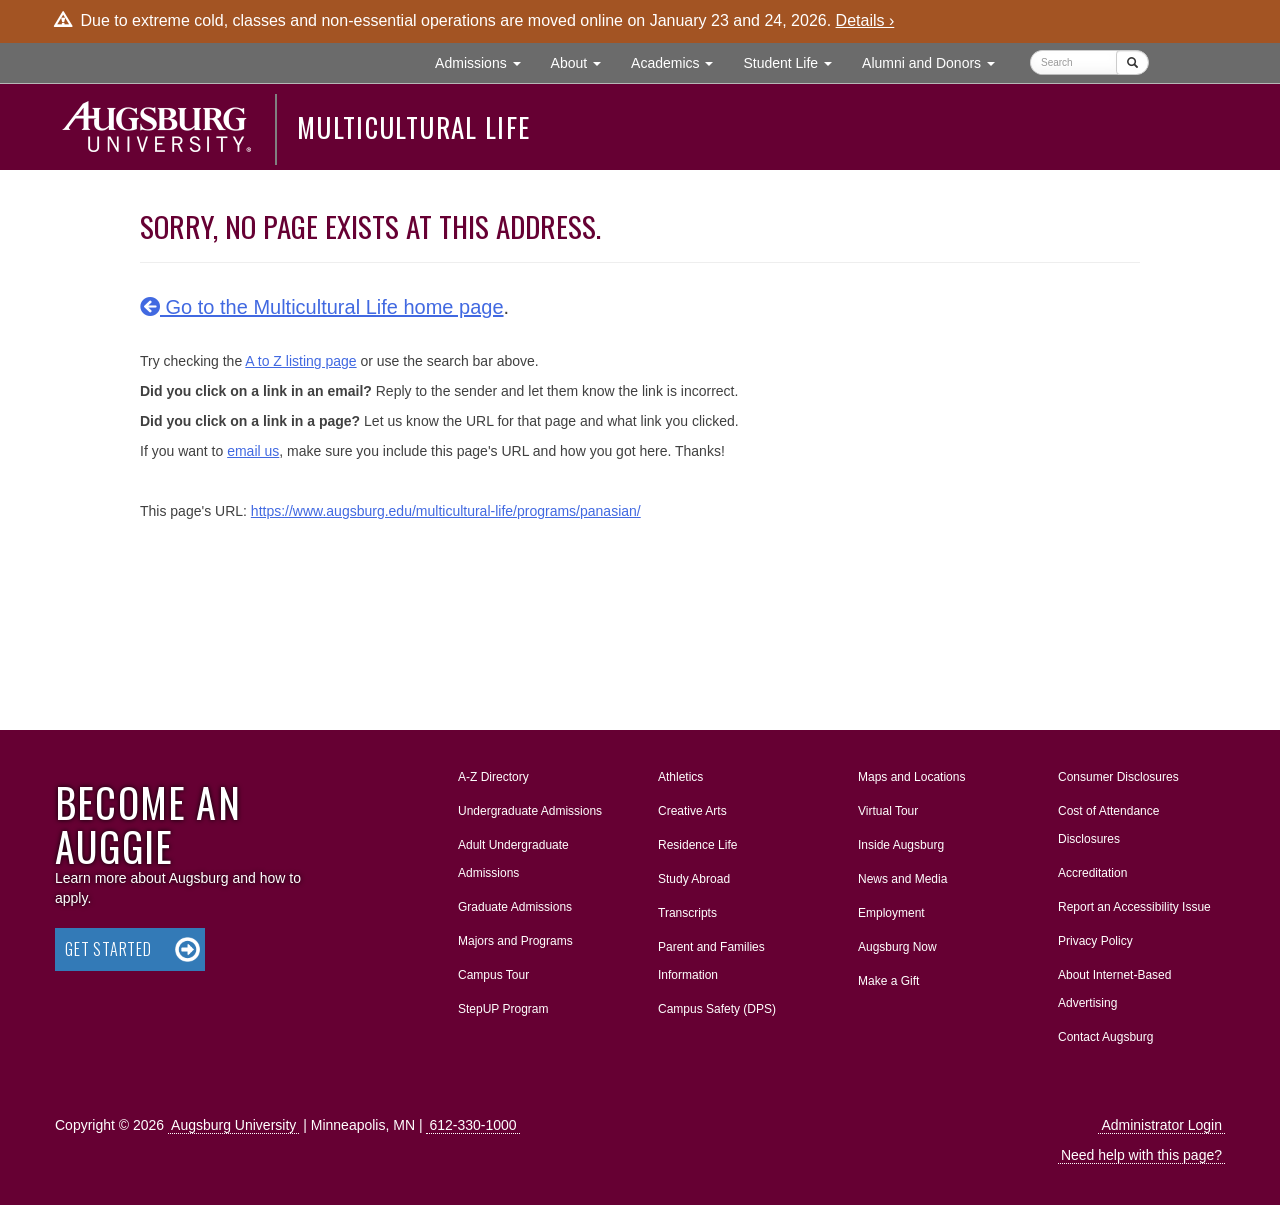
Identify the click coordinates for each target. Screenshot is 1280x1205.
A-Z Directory (493, 777)
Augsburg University (233, 1125)
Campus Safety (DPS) (717, 1009)
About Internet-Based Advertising (1114, 989)
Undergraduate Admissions (530, 811)
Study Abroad (694, 879)
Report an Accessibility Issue (1134, 907)
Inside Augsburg (901, 845)
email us (253, 451)
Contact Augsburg (1105, 1037)
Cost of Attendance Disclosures (1108, 825)
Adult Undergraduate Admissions (513, 859)
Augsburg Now (897, 947)
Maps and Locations (911, 777)
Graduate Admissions (515, 907)
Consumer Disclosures (1118, 777)
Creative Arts (692, 811)
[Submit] (1132, 62)
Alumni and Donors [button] (936, 61)
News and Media (902, 879)
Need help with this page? (1141, 1155)
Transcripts (687, 913)
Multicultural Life (413, 127)
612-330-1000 (472, 1125)
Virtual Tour (888, 811)
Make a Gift (888, 981)
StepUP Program (503, 1009)
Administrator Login (1161, 1125)
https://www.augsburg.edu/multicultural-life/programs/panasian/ (446, 511)
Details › (865, 20)
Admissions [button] (485, 61)
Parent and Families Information (711, 961)
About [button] (583, 67)
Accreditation (1092, 873)
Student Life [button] (795, 61)
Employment (891, 913)
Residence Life (697, 845)
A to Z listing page (300, 361)
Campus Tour (493, 975)
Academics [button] (679, 61)
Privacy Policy (1095, 941)
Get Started (108, 949)
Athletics (680, 777)
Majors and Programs (515, 937)
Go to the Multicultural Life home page (322, 307)
